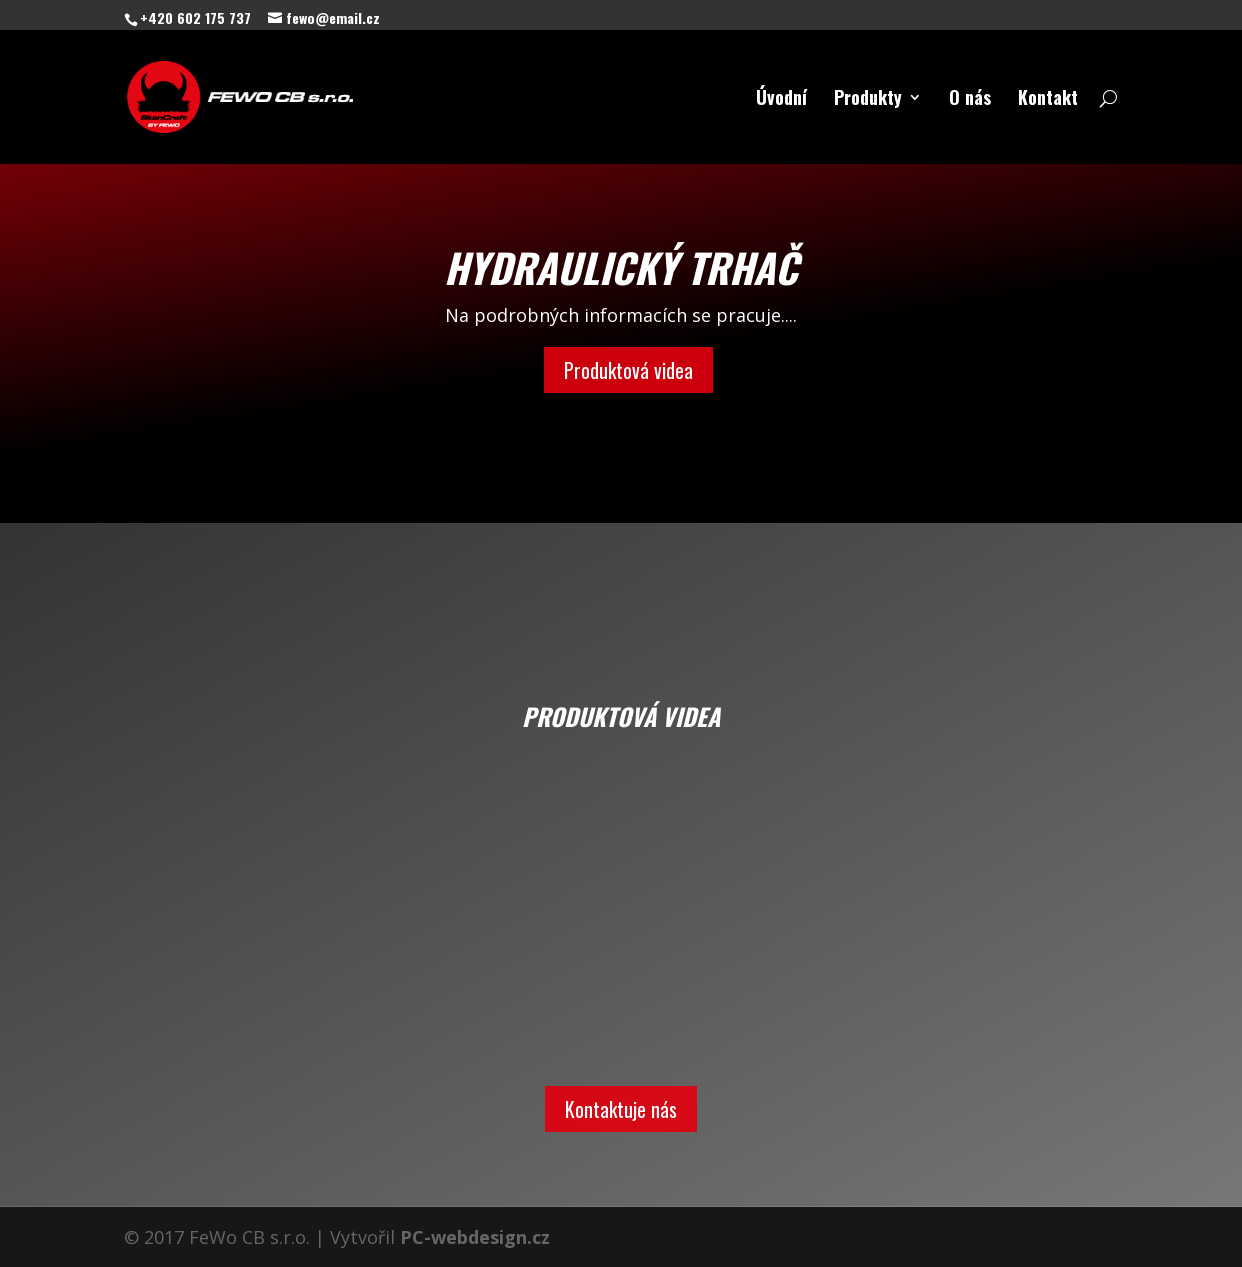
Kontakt (1048, 100)
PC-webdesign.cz (475, 1237)
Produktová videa (628, 370)
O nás (970, 100)
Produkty (868, 100)
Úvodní (781, 100)
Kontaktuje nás (621, 1109)
